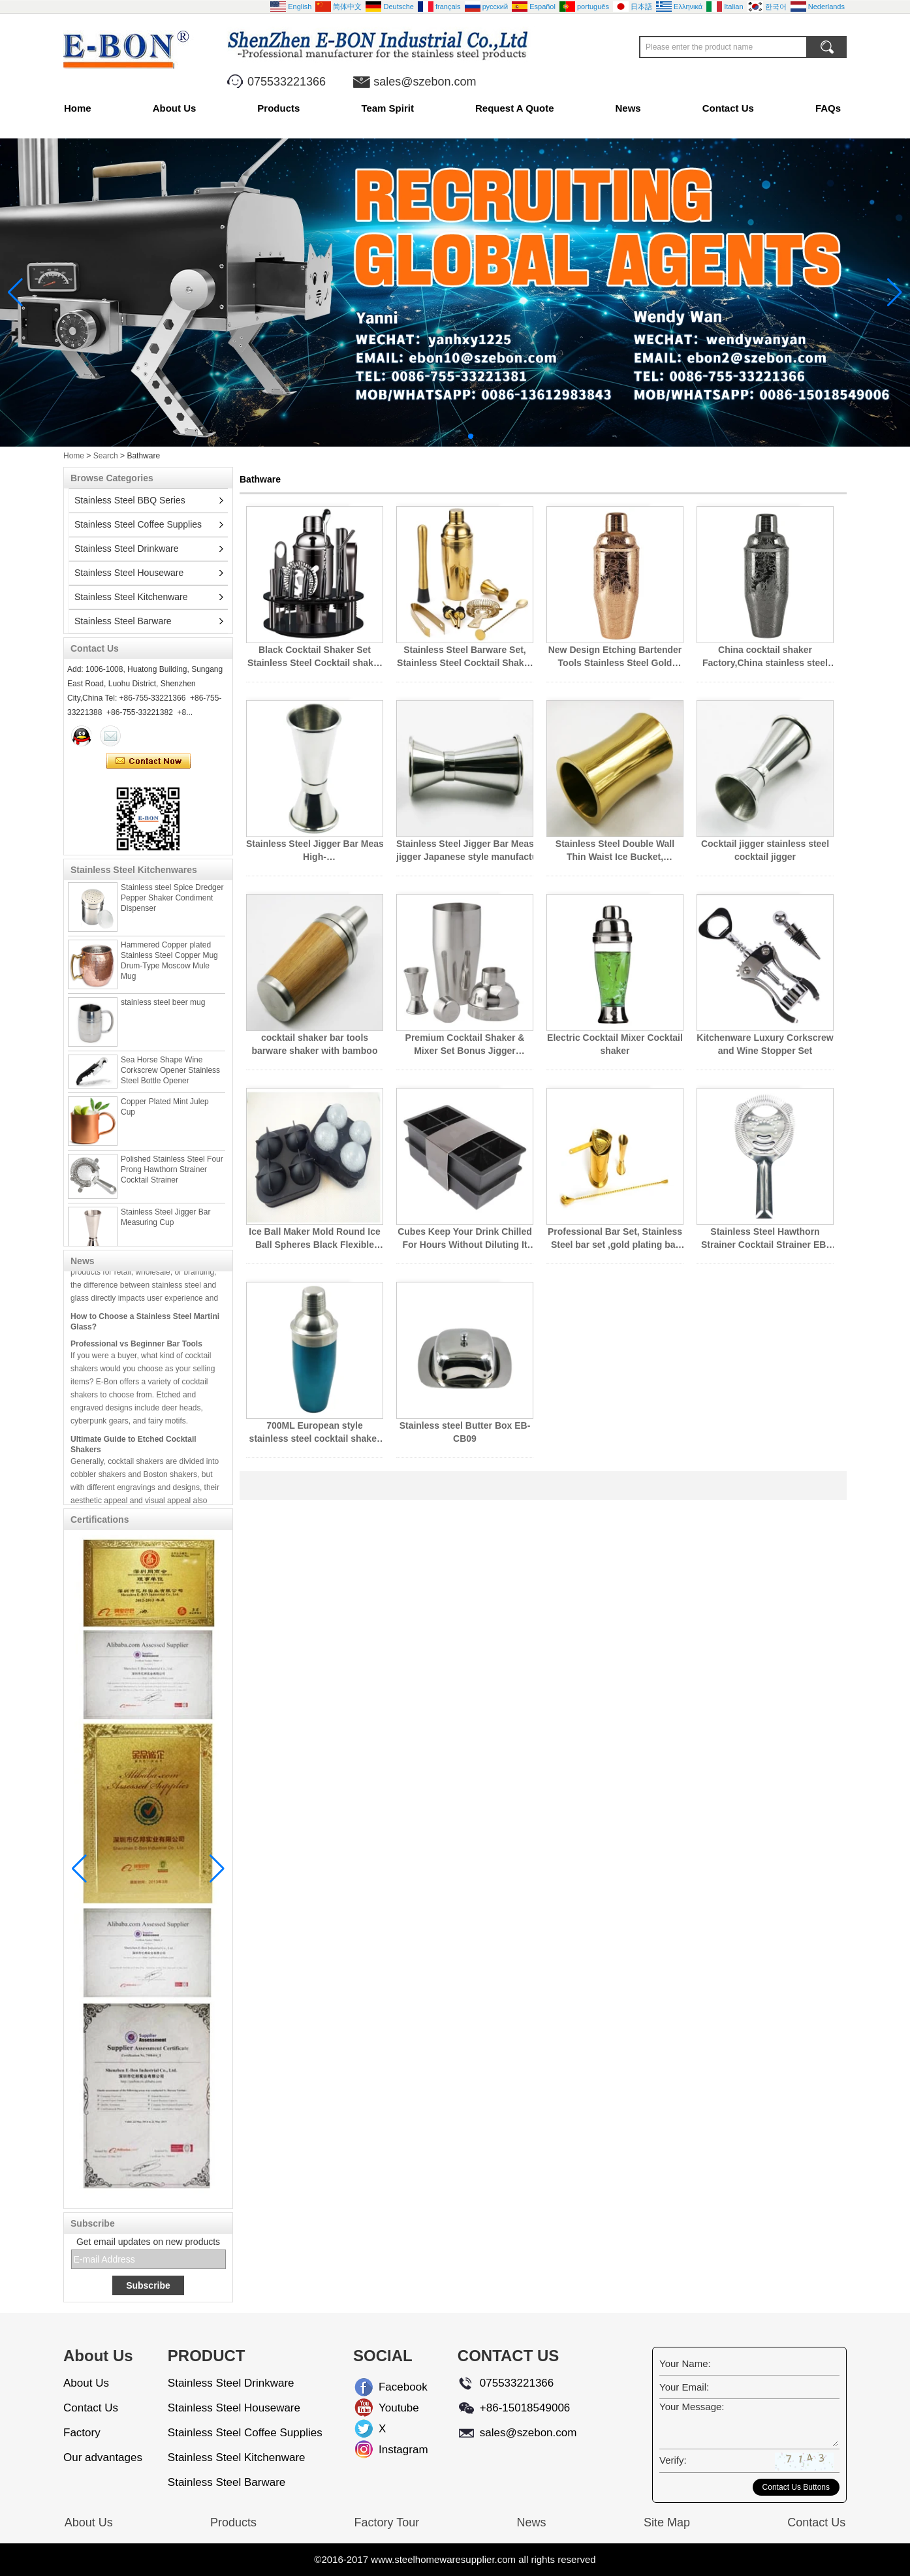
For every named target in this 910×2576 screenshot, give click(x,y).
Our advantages (102, 2457)
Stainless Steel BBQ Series (129, 500)
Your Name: (685, 2363)
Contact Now (148, 761)
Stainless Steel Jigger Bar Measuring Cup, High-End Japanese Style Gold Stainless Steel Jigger (314, 850)
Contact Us (728, 108)
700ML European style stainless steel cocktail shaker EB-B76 (315, 1432)
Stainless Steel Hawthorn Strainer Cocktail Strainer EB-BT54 (765, 1238)
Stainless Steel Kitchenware (131, 597)
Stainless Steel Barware (123, 621)
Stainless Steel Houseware (128, 572)
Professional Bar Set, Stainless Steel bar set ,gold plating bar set (615, 1238)
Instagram (389, 2449)
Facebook (389, 2387)
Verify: (673, 2460)
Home (77, 108)
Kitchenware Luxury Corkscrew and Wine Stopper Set (765, 1044)
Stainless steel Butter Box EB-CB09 (465, 1432)
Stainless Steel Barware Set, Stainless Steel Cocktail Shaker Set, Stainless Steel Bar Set (465, 656)
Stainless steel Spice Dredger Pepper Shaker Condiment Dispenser (172, 905)
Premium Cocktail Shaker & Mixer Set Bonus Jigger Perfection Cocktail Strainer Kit (465, 1044)
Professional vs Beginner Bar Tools (136, 1351)
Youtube (389, 2408)
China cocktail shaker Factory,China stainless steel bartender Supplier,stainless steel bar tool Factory (765, 656)
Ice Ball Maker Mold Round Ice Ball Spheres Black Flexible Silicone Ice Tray (315, 1238)
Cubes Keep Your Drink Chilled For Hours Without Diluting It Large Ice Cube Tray (465, 1238)
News (628, 108)
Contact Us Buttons (796, 2487)
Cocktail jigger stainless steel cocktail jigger (765, 850)
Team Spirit (387, 108)
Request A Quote (514, 108)
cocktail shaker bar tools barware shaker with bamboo (315, 1044)
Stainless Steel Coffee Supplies (138, 524)
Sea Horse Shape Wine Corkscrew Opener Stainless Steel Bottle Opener (170, 1077)
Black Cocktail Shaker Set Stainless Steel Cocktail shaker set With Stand (314, 656)
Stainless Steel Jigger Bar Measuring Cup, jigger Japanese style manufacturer (464, 850)
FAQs (828, 108)
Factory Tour (386, 2522)
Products (278, 108)
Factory (82, 2432)
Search (105, 455)
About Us (174, 108)
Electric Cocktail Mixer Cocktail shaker (615, 1044)
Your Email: (684, 2387)
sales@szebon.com (424, 81)
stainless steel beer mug (163, 1009)
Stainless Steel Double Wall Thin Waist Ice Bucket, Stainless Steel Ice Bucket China (615, 850)
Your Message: (692, 2406)
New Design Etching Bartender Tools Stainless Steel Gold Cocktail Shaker (615, 656)
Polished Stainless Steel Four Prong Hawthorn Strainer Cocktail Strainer (172, 1177)
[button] (439, 436)
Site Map (667, 2522)
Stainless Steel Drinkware (126, 548)
